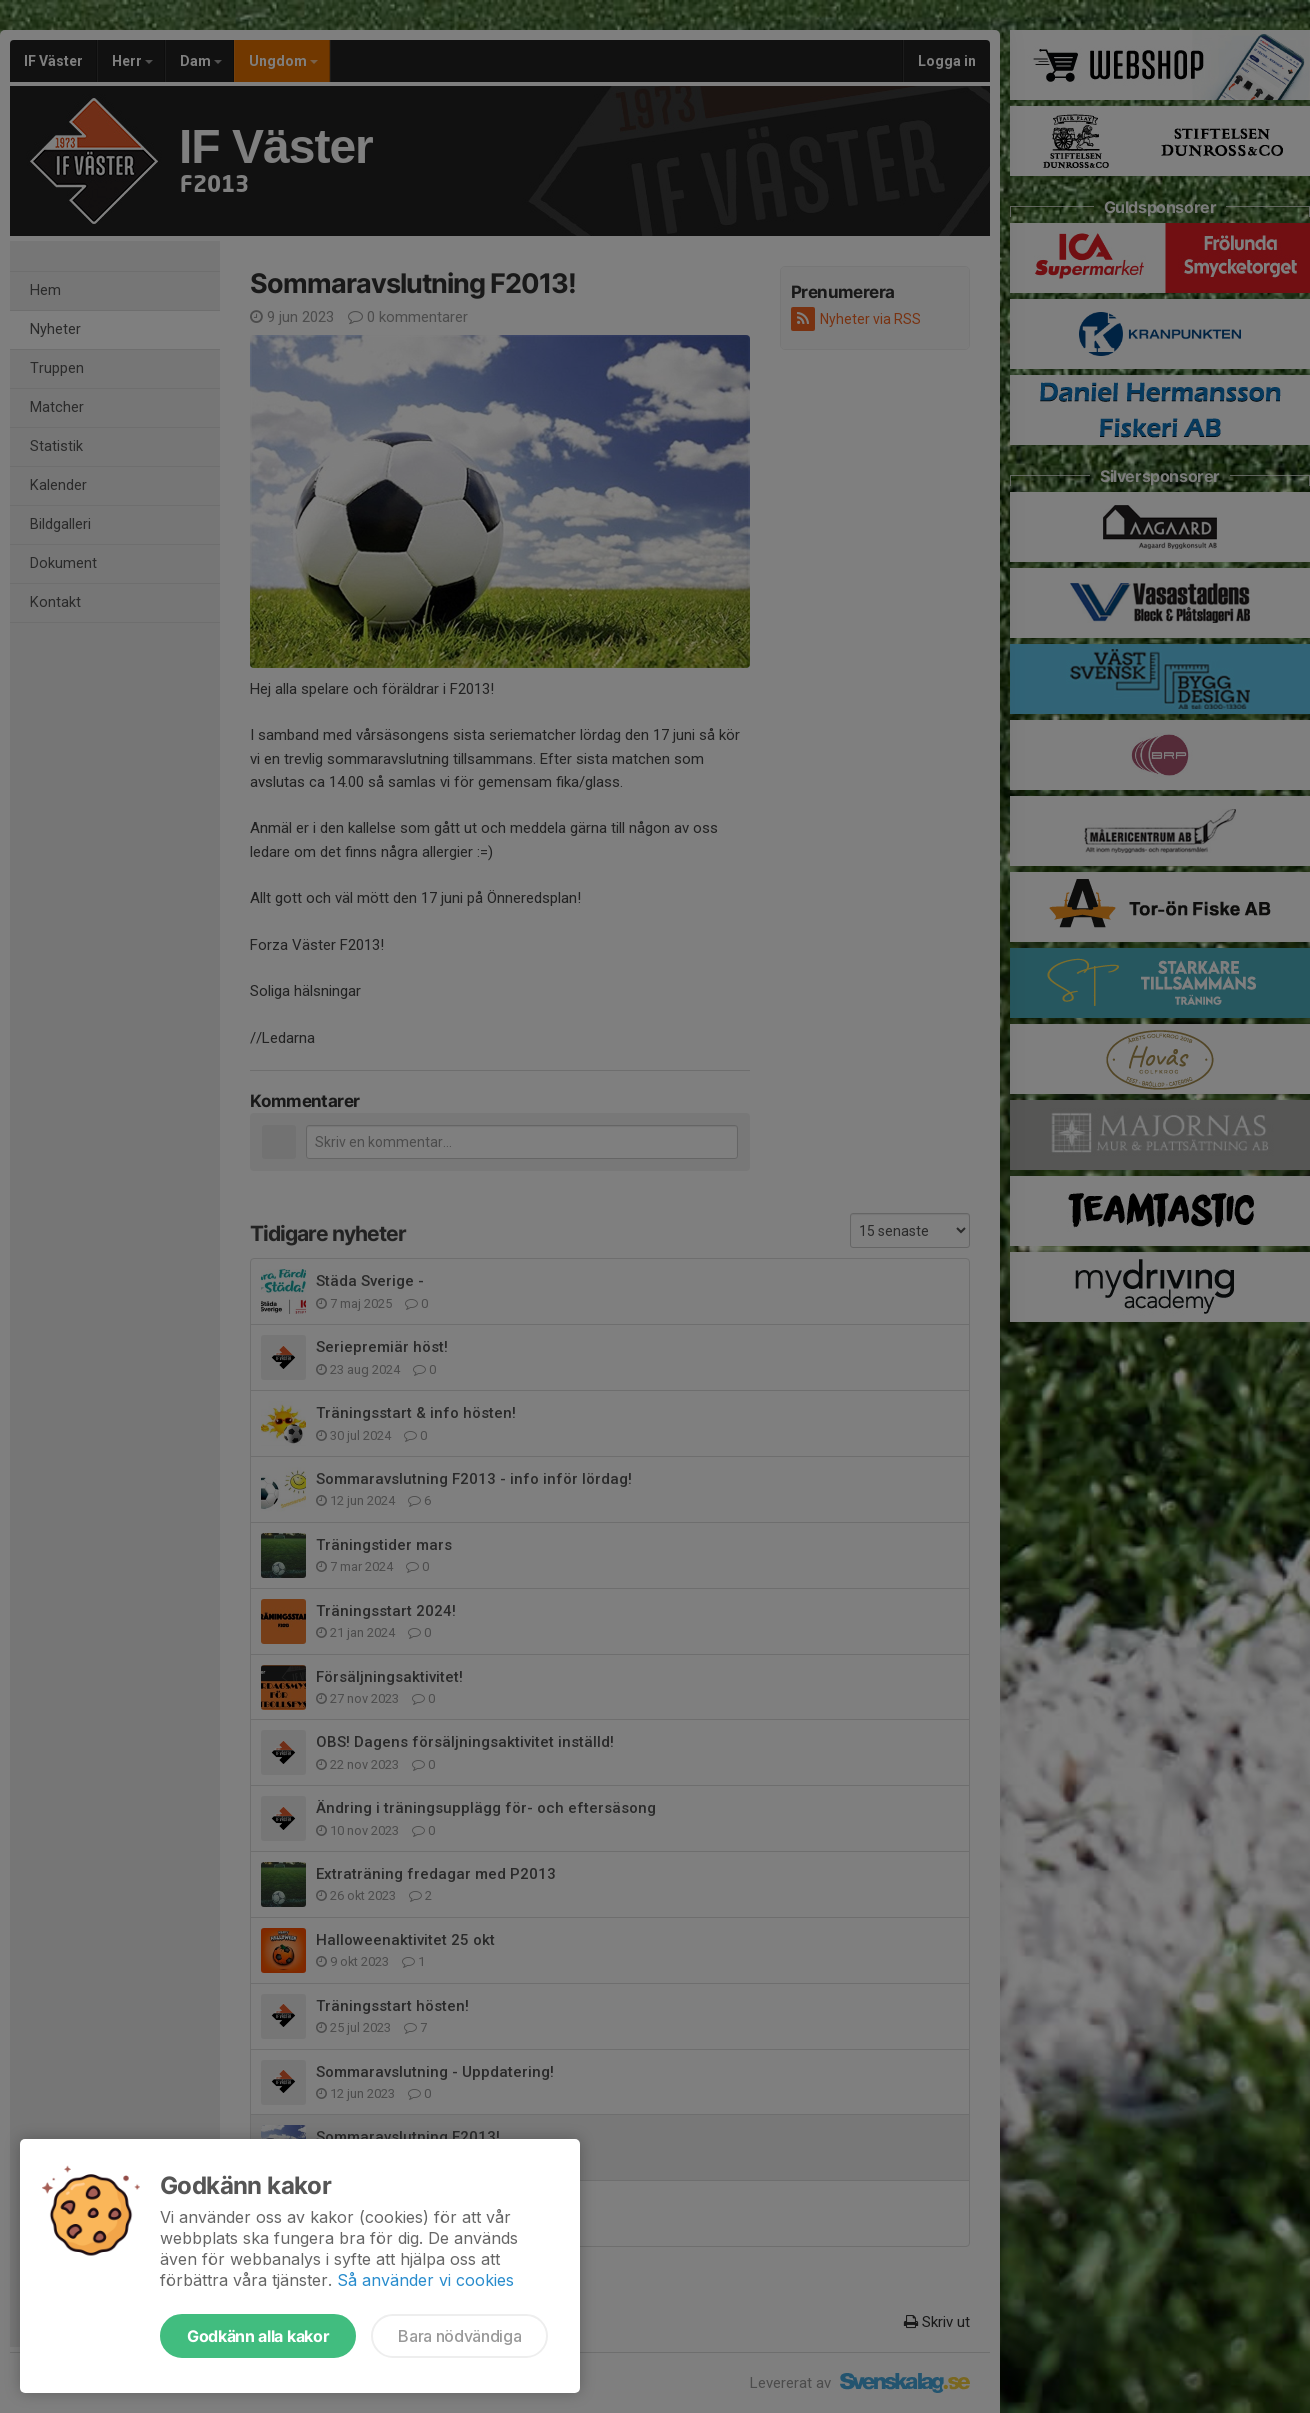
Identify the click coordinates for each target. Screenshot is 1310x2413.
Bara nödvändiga (459, 2336)
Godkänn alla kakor (258, 2336)
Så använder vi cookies (425, 2280)
